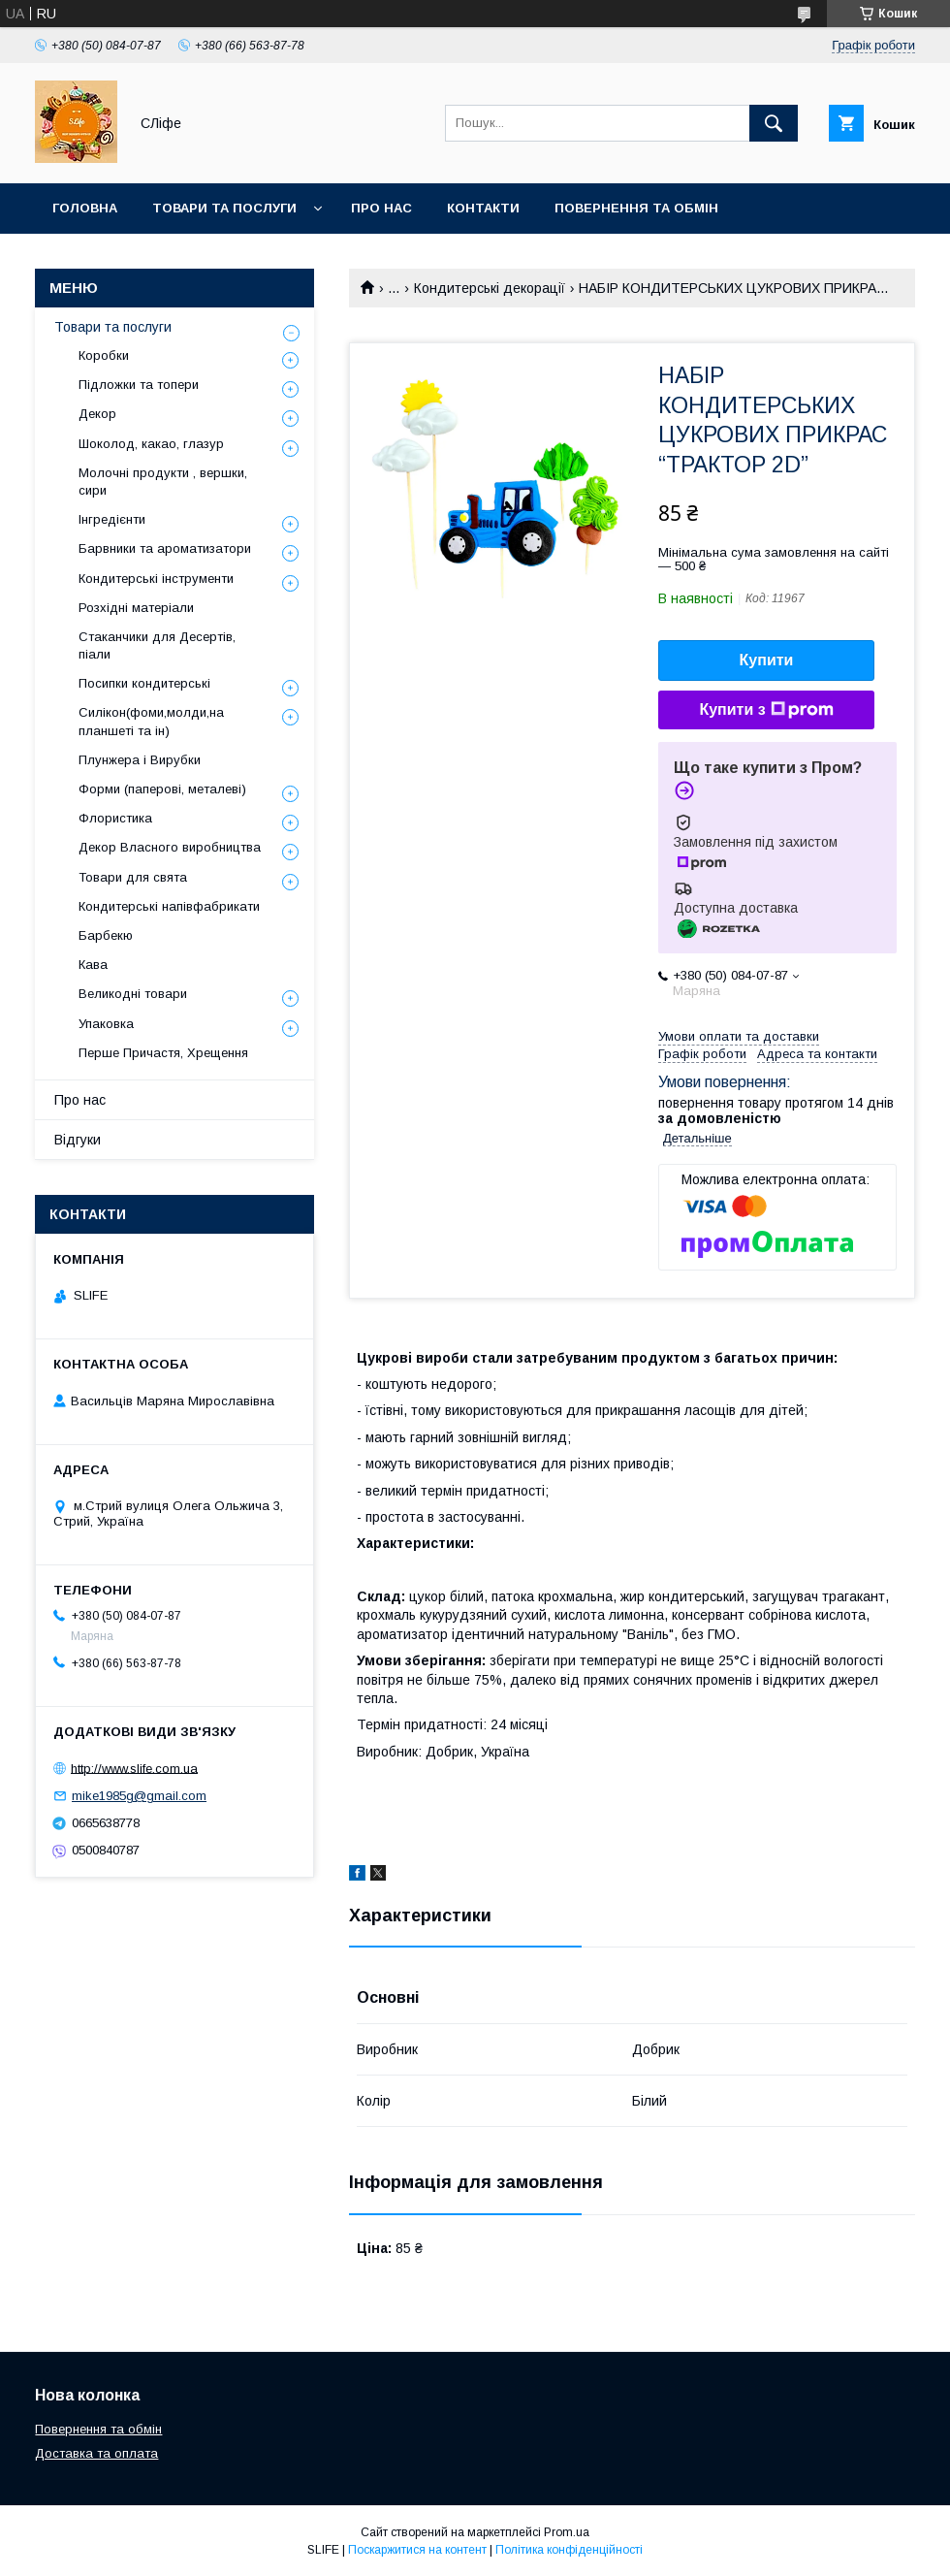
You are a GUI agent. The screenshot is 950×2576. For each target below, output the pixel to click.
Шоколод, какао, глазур (151, 443)
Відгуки (77, 1139)
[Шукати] (773, 123)
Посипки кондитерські (144, 683)
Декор (97, 413)
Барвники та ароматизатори (165, 548)
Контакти (483, 208)
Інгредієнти (112, 519)
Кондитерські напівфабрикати (169, 906)
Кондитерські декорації (489, 288)
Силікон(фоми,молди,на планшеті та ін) (151, 721)
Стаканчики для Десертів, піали (157, 645)
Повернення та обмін (636, 208)
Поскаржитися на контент (417, 2550)
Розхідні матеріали (136, 607)
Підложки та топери (139, 384)
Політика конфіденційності (569, 2550)
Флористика (115, 818)
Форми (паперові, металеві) (162, 789)
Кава (93, 964)
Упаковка (106, 1023)
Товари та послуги (224, 208)
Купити (767, 660)
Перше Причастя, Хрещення (163, 1053)
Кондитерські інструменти (156, 578)
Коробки (104, 355)
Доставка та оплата (129, 258)
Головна (84, 208)
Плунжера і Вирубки (140, 760)
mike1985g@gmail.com (139, 1795)
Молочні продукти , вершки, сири (163, 482)
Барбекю (106, 935)
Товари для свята (133, 877)
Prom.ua (566, 2532)
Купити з (766, 710)
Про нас (381, 208)
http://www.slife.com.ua (134, 1767)
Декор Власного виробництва (170, 847)
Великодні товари (133, 993)
